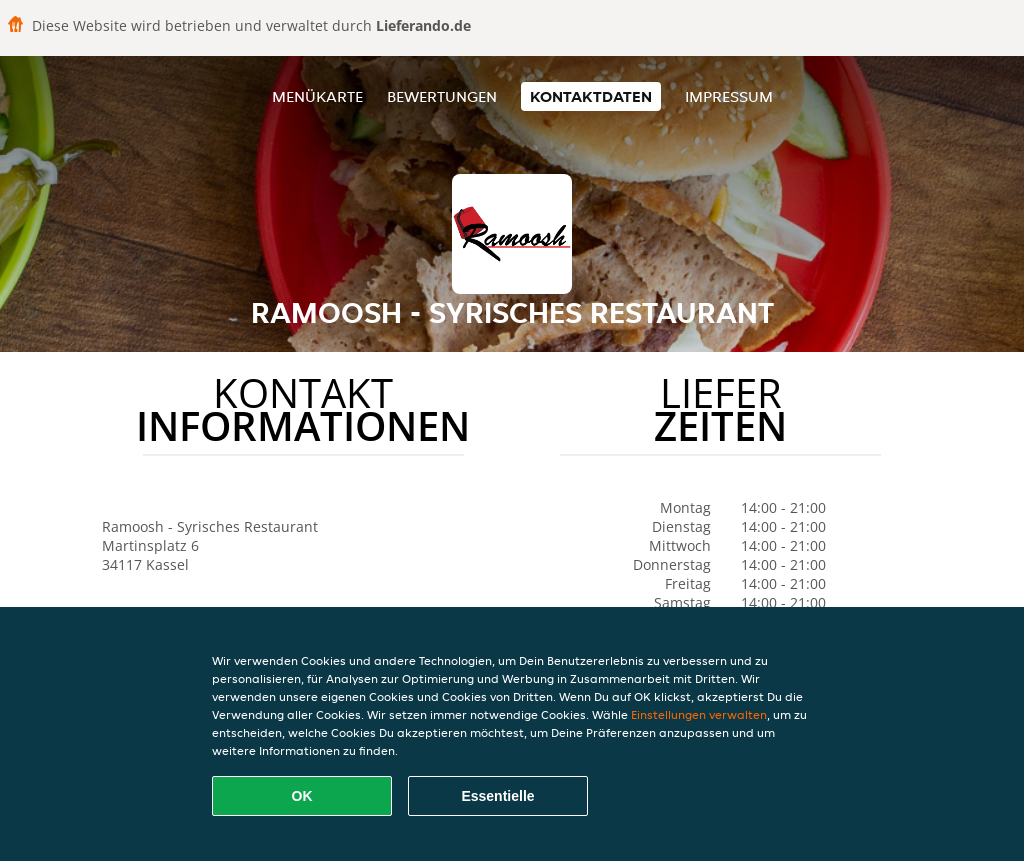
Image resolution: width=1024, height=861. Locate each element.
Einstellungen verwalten (699, 714)
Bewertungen (442, 96)
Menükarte (317, 96)
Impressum (729, 96)
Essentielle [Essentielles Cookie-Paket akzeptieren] (497, 796)
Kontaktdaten (591, 96)
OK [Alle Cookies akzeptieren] (302, 796)
